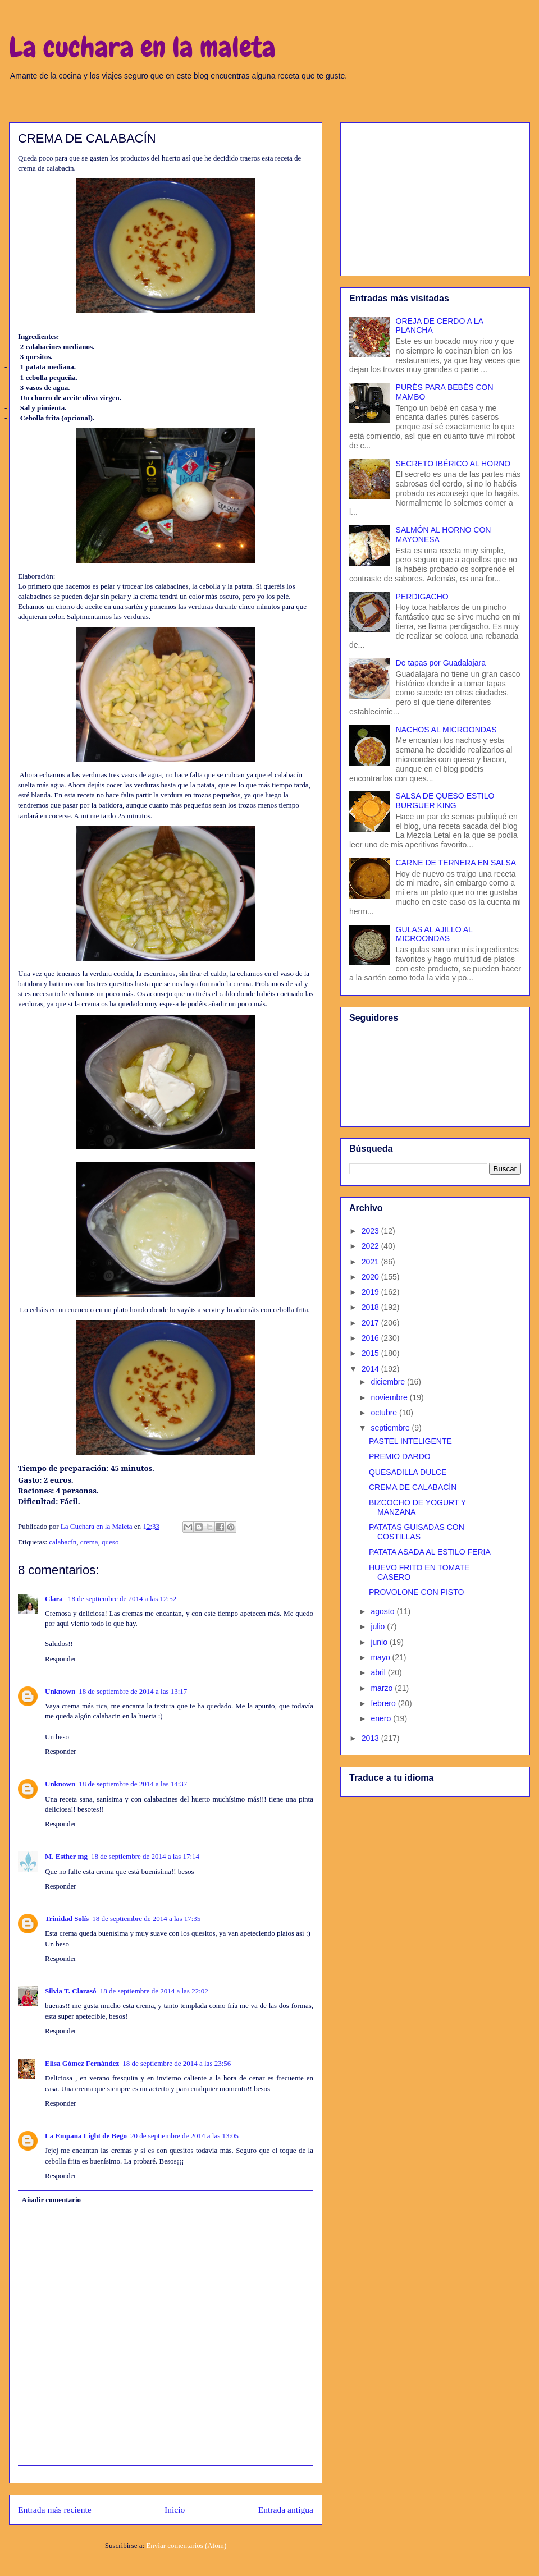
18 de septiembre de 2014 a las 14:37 (133, 1784)
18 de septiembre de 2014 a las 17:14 (145, 1856)
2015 (371, 1353)
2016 (371, 1337)
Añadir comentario (51, 2199)
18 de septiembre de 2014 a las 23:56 (176, 2063)
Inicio (175, 2509)
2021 (371, 1261)
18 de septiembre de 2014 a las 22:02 (154, 1991)
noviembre (390, 1397)
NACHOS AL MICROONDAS (446, 729)
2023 (371, 1230)
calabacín (62, 1542)
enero (382, 1718)
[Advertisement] (435, 197)
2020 (371, 1276)
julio (379, 1626)
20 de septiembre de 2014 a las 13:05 (184, 2136)
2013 (371, 1738)
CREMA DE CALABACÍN (412, 1487)
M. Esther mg (66, 1856)
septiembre (391, 1427)
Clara (55, 1598)
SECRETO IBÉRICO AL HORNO (453, 463)
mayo (381, 1657)
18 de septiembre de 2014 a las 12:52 (122, 1598)
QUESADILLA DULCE (408, 1472)
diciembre (389, 1381)
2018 (371, 1307)
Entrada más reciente (55, 2509)
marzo (383, 1688)
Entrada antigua (285, 2509)
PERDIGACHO (422, 596)
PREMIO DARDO (400, 1456)
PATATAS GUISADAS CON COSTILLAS (416, 1532)
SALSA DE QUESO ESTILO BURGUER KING (445, 800)
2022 (371, 1245)
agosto (383, 1611)
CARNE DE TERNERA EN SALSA (456, 862)
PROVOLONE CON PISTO (416, 1592)
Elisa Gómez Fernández (82, 2063)
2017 (371, 1322)
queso (110, 1542)
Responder (60, 1658)
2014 (371, 1368)
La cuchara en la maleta (142, 47)
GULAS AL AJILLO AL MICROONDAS (434, 934)
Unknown (60, 1691)
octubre (385, 1412)
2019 (371, 1291)
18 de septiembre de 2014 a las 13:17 (133, 1691)
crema (89, 1542)
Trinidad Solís (67, 1918)
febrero (384, 1703)
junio (380, 1642)
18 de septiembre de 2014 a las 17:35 (146, 1918)
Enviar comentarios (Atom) (186, 2545)
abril (379, 1672)
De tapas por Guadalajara (441, 662)
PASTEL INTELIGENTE (410, 1441)
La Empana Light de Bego (86, 2136)
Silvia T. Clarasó (71, 1991)
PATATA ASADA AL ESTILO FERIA (430, 1551)
